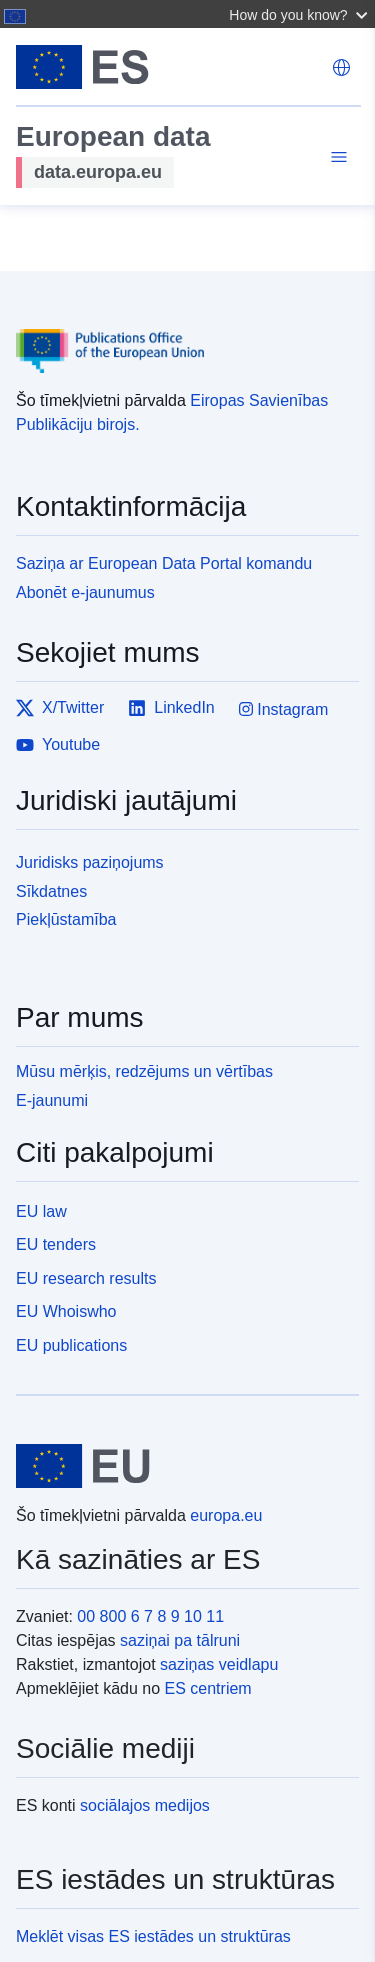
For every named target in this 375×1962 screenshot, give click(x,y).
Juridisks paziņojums (90, 862)
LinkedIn (171, 708)
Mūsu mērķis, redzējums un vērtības (144, 1071)
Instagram (284, 709)
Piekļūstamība (66, 919)
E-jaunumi (52, 1100)
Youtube (58, 745)
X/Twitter (60, 708)
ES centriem (208, 1688)
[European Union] (180, 1466)
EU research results (86, 1278)
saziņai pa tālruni (180, 1640)
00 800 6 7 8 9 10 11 (150, 1616)
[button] (300, 14)
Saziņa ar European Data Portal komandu (164, 563)
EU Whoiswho (66, 1311)
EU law (41, 1211)
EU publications (71, 1345)
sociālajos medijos (145, 1805)
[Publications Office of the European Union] (179, 337)
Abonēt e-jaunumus (85, 592)
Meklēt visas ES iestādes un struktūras (153, 1936)
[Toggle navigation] (336, 159)
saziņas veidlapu (219, 1664)
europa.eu (226, 1515)
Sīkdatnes (51, 891)
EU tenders (56, 1244)
